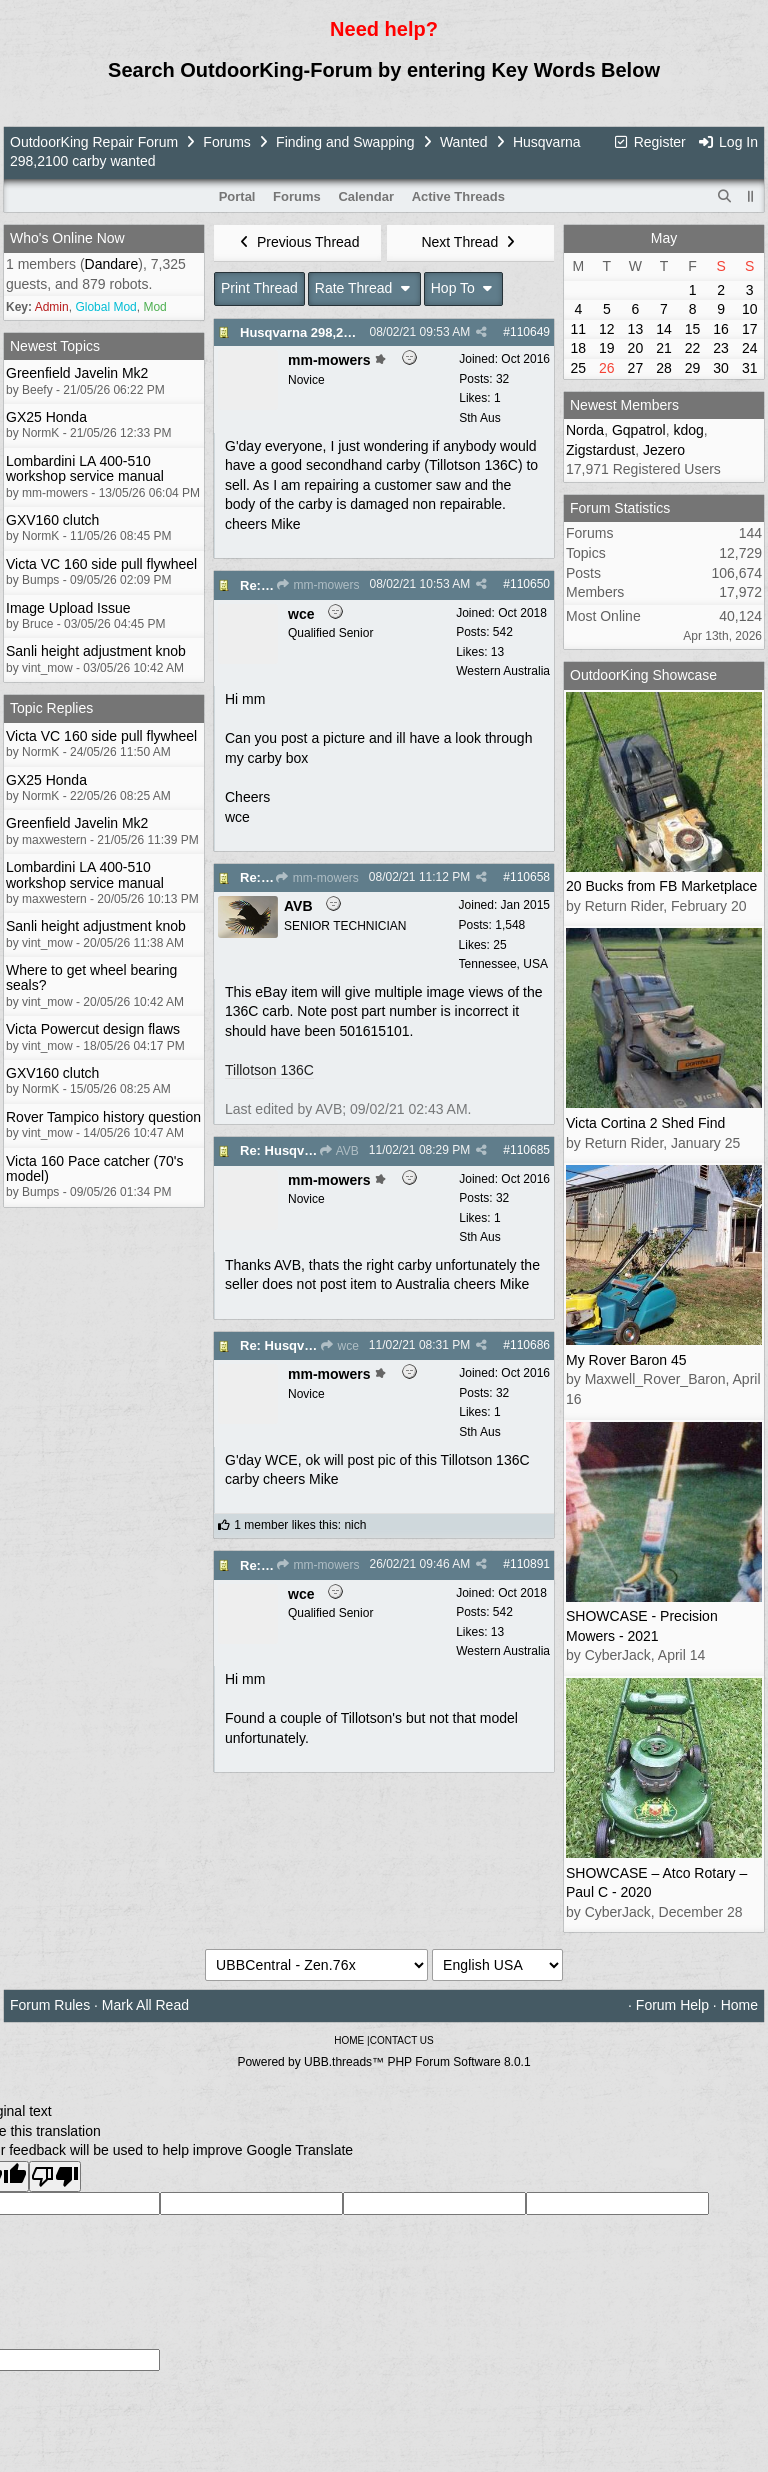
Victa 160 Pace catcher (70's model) (95, 1168)
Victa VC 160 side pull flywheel (101, 564)
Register (649, 142)
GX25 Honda (46, 417)
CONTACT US (402, 2040)
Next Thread (470, 242)
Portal (237, 196)
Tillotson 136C (269, 1070)
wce (339, 1346)
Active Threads (458, 196)
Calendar (366, 196)
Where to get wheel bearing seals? (91, 977)
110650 (530, 584)
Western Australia (503, 671)
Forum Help (672, 2005)
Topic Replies (51, 708)
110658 (530, 877)
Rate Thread (364, 288)
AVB (338, 1151)
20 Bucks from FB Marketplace (661, 886)
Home (739, 2005)
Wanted (464, 142)
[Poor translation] (55, 2176)
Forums (226, 142)
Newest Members (624, 405)
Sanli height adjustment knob (96, 651)
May (664, 238)
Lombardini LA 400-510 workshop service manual (85, 468)
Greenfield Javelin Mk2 (77, 373)
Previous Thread (298, 242)
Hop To (464, 288)
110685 (530, 1150)
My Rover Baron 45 (626, 1360)
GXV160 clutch (52, 520)
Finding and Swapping (345, 142)
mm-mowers (317, 585)
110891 (530, 1564)
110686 (530, 1345)
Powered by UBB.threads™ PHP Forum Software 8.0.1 (383, 2062)
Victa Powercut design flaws (93, 1029)
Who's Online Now (67, 238)
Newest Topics (55, 346)
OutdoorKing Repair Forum (94, 142)
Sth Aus (479, 418)
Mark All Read (145, 2005)
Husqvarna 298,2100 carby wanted (346, 332)
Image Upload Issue (68, 608)
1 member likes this (285, 1525)
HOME (349, 2040)
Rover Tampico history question (103, 1117)
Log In (728, 142)
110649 (530, 332)
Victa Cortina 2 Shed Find (645, 1123)
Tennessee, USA (503, 964)
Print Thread (259, 288)
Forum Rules (50, 2005)
